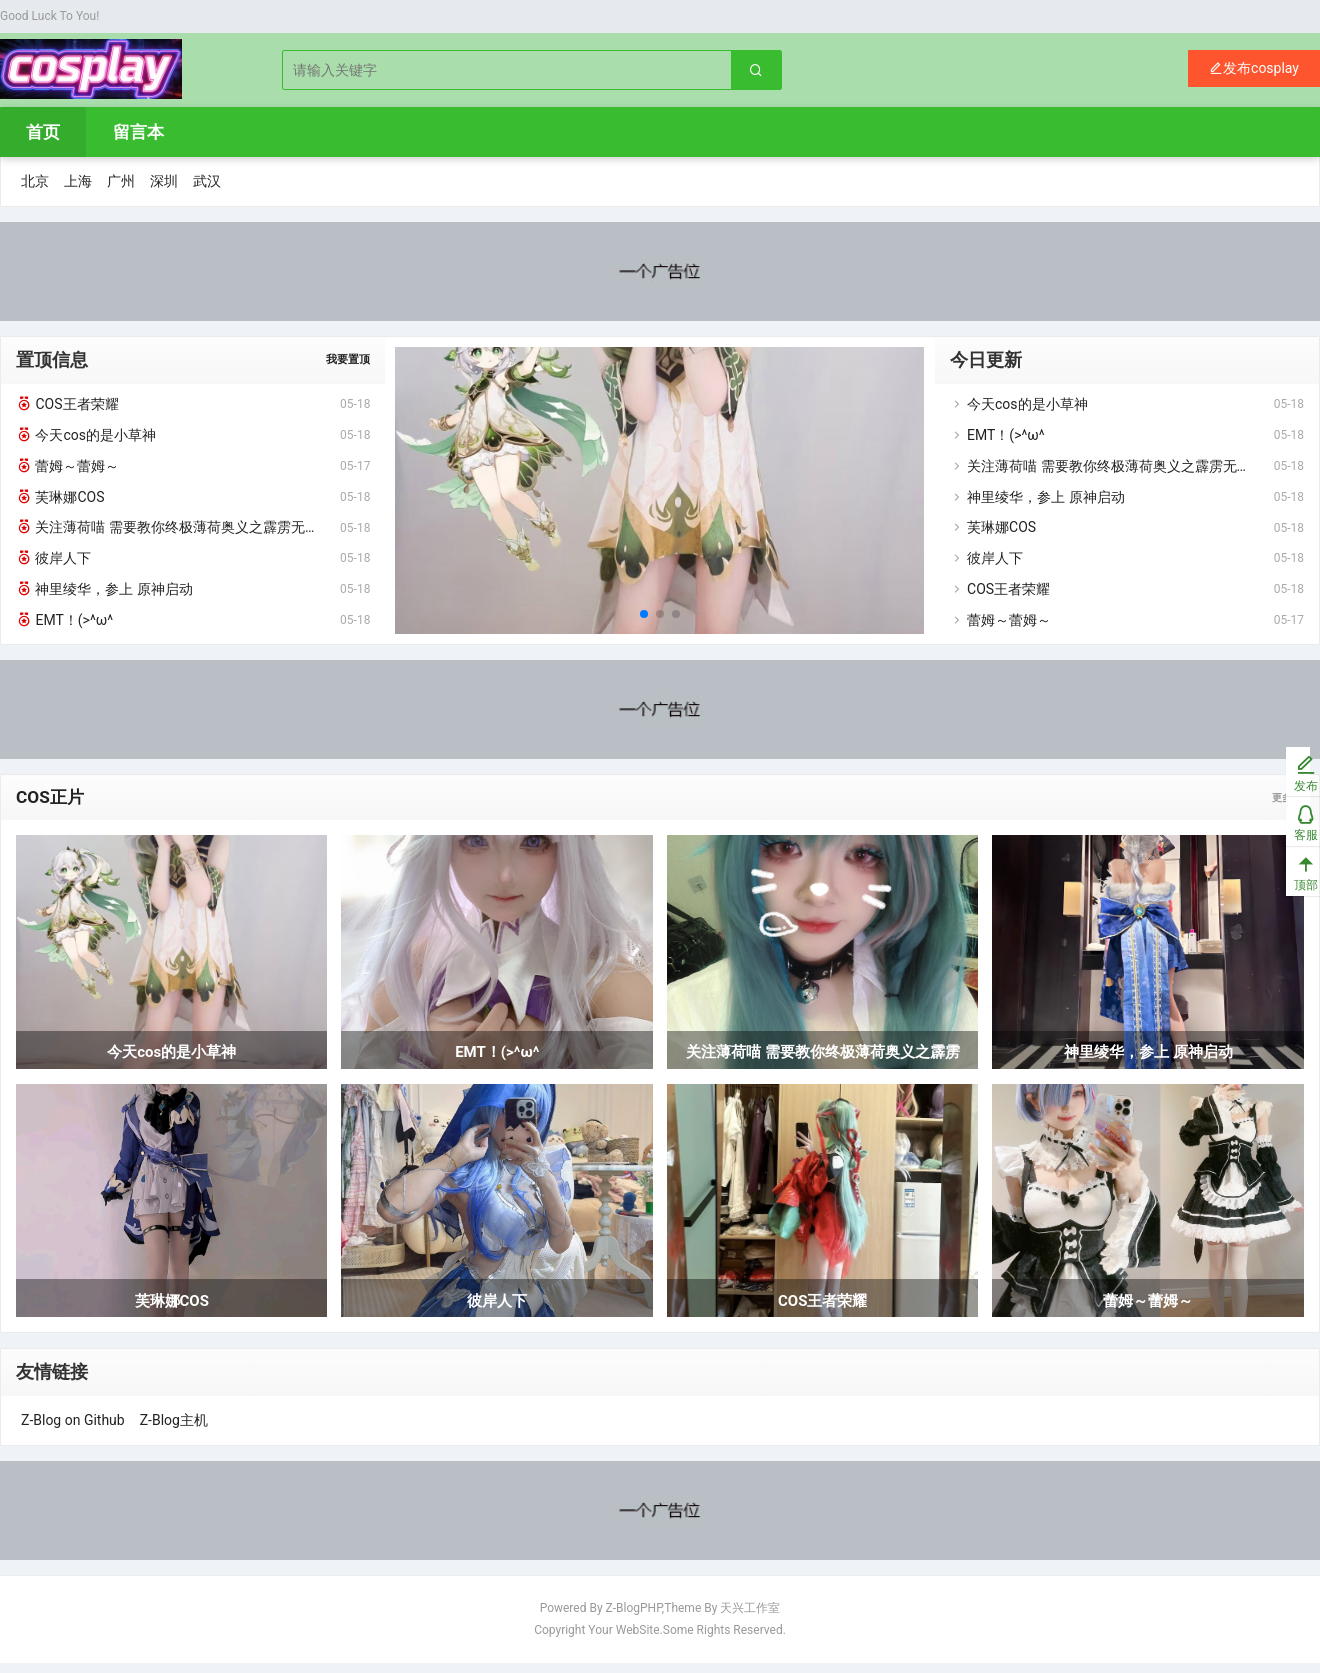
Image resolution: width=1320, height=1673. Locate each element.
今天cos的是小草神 (86, 442)
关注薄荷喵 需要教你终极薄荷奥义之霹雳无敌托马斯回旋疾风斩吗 (170, 534)
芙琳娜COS (60, 503)
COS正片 (51, 805)
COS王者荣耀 (67, 411)
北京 (35, 189)
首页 (43, 140)
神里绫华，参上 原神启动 (104, 596)
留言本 (138, 140)
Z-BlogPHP (634, 1618)
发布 (1285, 775)
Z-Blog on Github (73, 1430)
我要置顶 (348, 367)
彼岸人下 (53, 565)
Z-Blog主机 (174, 1430)
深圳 (164, 189)
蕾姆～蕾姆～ (67, 472)
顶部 (1285, 887)
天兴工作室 (750, 1618)
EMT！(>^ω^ (64, 626)
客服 (1285, 831)
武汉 (207, 189)
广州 (121, 189)
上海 (78, 189)
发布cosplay (1254, 72)
